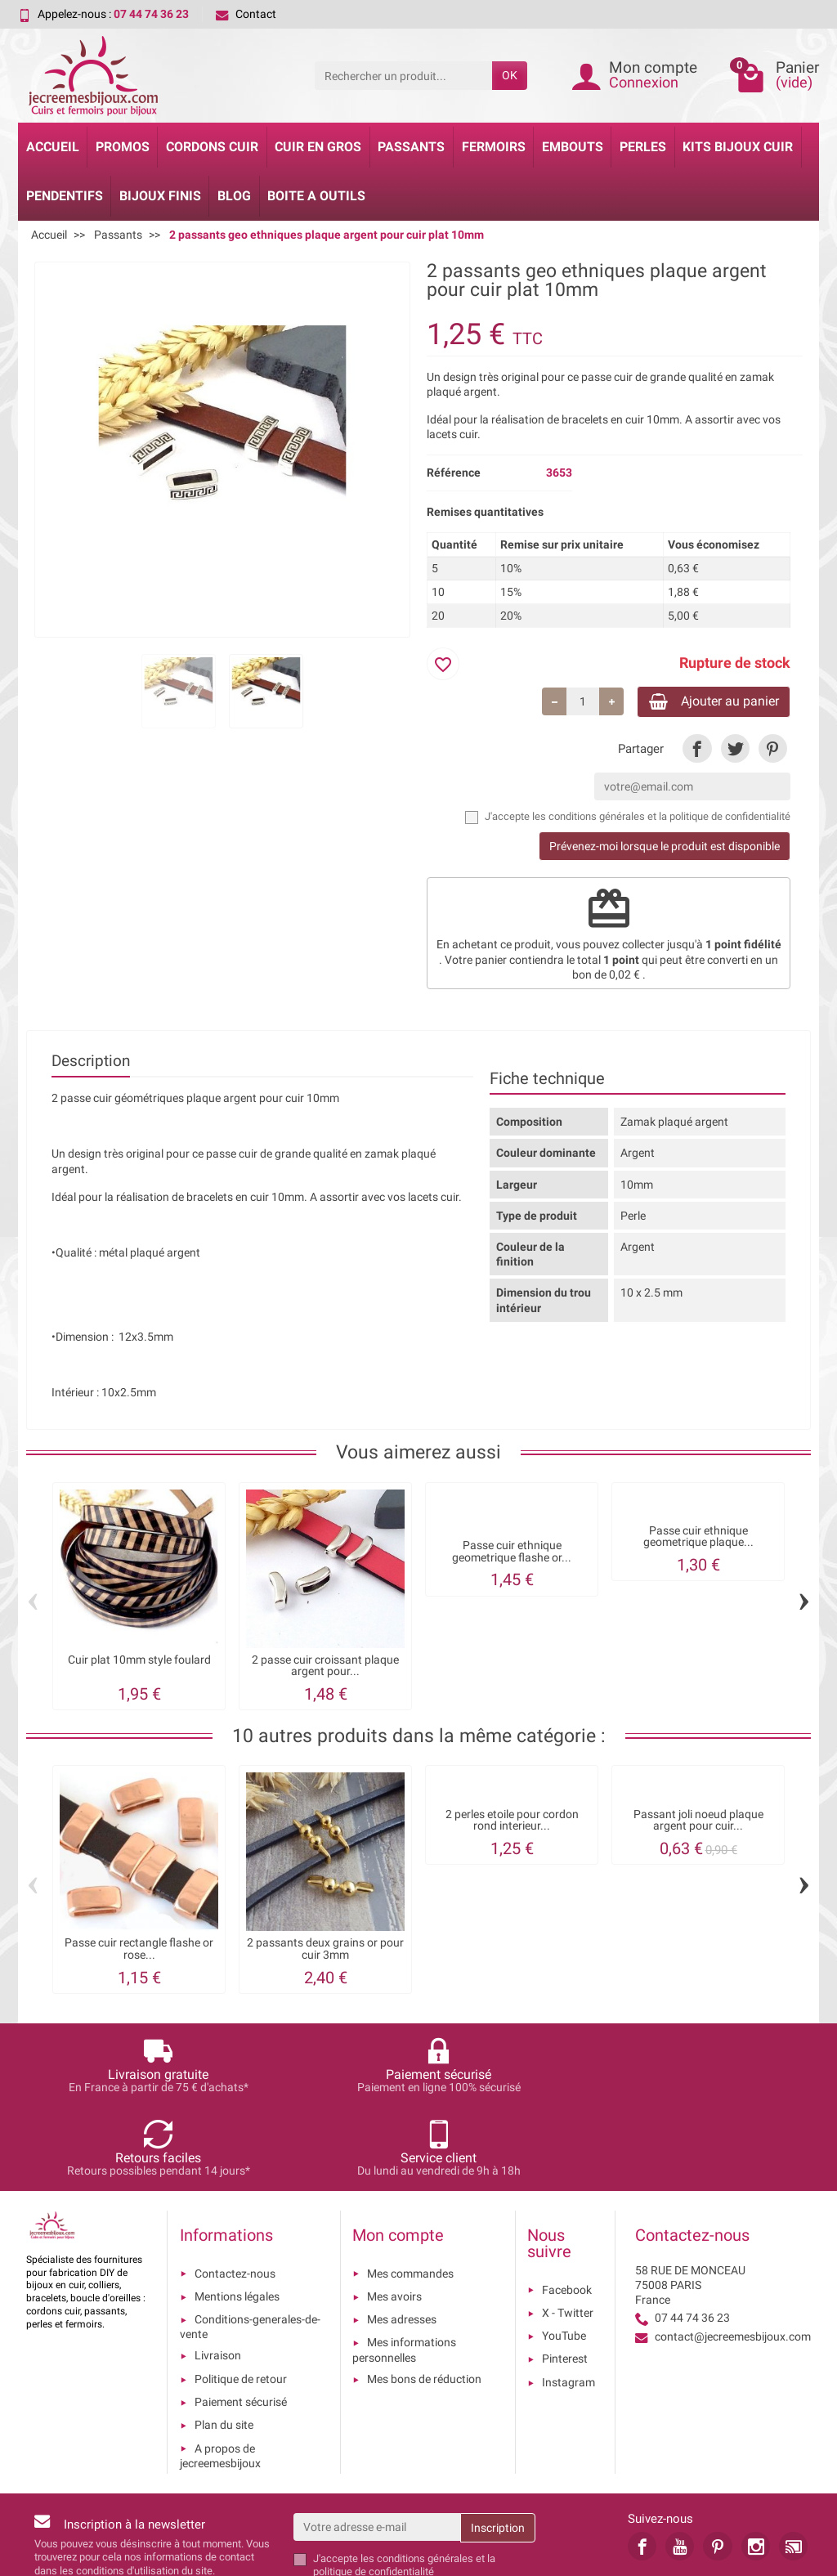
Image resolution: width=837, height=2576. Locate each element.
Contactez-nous (235, 2193)
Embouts (572, 147)
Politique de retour (241, 2298)
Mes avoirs (394, 2216)
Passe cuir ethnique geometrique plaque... (698, 1539)
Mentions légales (237, 2216)
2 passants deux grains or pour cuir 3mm (325, 1951)
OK (509, 75)
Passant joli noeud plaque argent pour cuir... (698, 1823)
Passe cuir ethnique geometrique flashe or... (511, 1554)
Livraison (218, 2276)
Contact (246, 13)
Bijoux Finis (160, 196)
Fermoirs (494, 147)
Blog (234, 196)
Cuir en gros (318, 147)
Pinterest (565, 2279)
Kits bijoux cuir (738, 147)
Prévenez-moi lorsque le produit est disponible (664, 849)
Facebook (567, 2209)
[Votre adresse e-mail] (377, 2447)
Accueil (52, 147)
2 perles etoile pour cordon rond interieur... (512, 1823)
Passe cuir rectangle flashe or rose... (139, 1951)
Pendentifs (64, 196)
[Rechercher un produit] (403, 75)
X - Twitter (567, 2232)
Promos (123, 147)
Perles (643, 147)
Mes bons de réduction (424, 2298)
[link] (697, 751)
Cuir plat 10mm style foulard (139, 1663)
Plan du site (224, 2344)
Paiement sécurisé (241, 2321)
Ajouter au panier (703, 702)
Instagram (568, 2302)
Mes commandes (410, 2193)
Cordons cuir (212, 147)
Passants (411, 147)
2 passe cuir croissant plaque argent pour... (325, 1669)
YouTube (564, 2255)
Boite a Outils (316, 196)
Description (90, 1064)
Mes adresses (401, 2239)
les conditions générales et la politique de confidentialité (661, 819)
